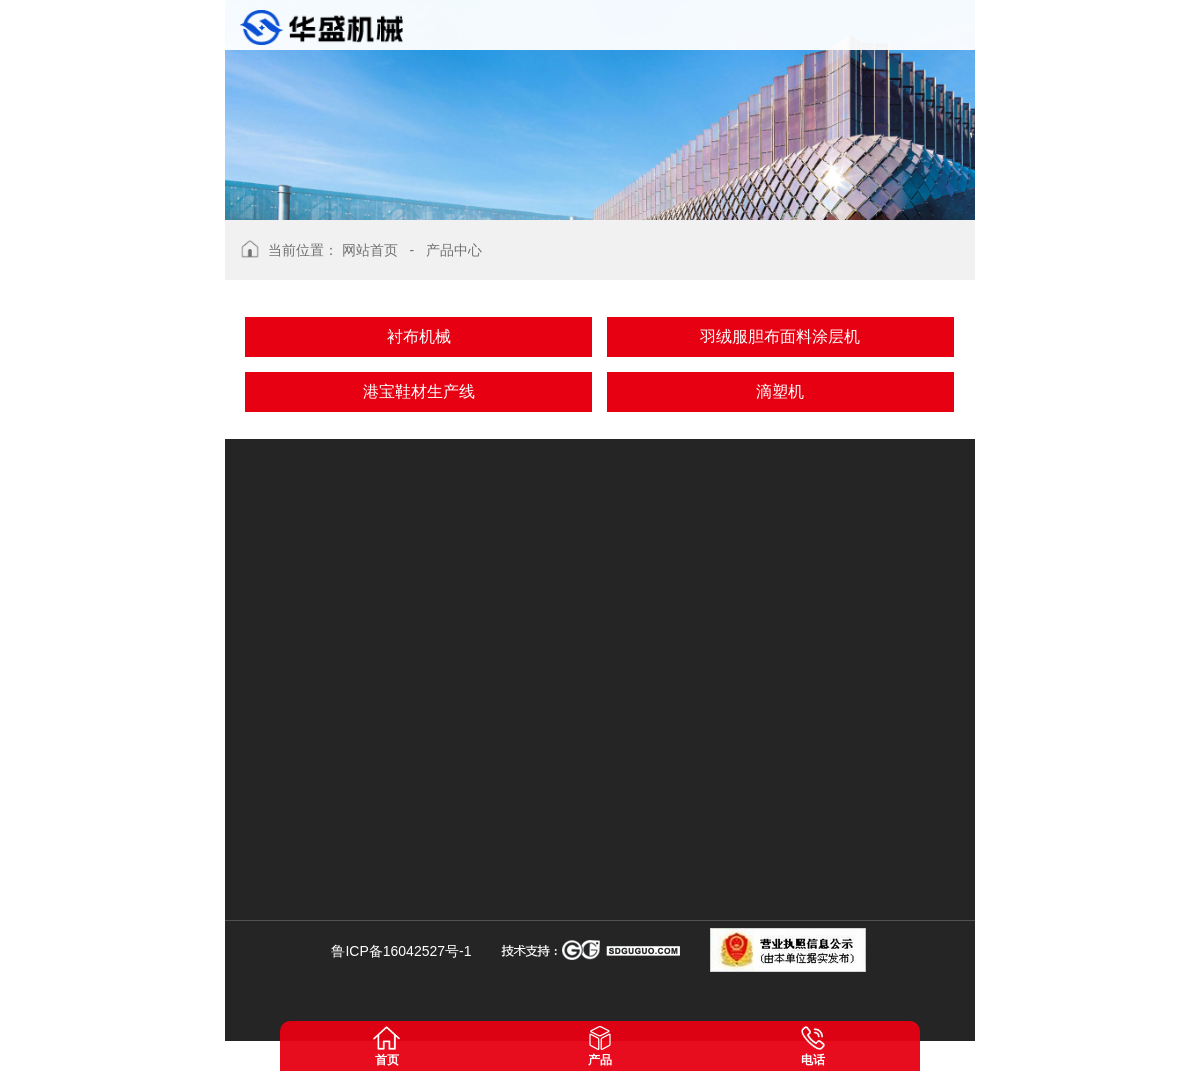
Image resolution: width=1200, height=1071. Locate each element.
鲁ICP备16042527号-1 (401, 951)
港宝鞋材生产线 (419, 391)
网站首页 (370, 250)
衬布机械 (419, 336)
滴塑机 (780, 391)
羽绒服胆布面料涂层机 (780, 336)
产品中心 (454, 250)
